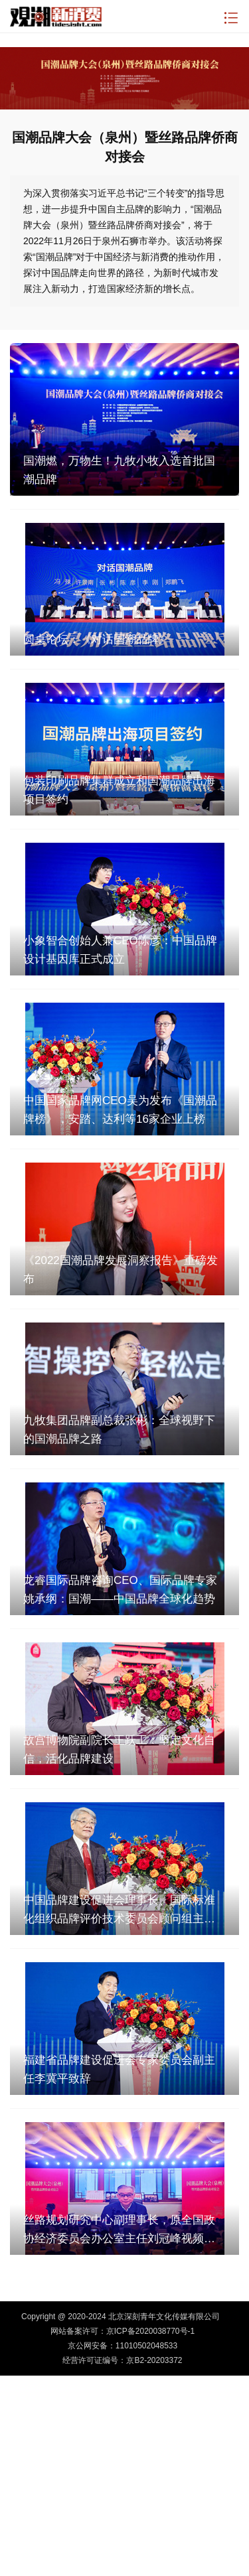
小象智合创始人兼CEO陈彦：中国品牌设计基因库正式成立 (120, 950)
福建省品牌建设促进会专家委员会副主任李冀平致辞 (119, 2069)
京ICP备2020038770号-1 (150, 2331)
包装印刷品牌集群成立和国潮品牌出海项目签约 (119, 790)
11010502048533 (146, 2345)
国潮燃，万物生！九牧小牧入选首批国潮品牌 (119, 470)
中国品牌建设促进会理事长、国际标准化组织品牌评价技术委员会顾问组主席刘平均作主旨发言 (119, 1911)
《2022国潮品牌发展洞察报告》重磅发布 (120, 1269)
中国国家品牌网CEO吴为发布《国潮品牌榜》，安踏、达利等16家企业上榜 (120, 1109)
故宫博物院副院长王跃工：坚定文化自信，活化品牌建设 (119, 1749)
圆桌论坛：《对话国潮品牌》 (96, 639)
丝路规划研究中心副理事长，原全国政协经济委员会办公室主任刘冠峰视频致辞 (119, 2231)
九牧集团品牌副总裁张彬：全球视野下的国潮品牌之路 (119, 1429)
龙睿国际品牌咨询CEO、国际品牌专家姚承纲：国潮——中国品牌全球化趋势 (120, 1589)
